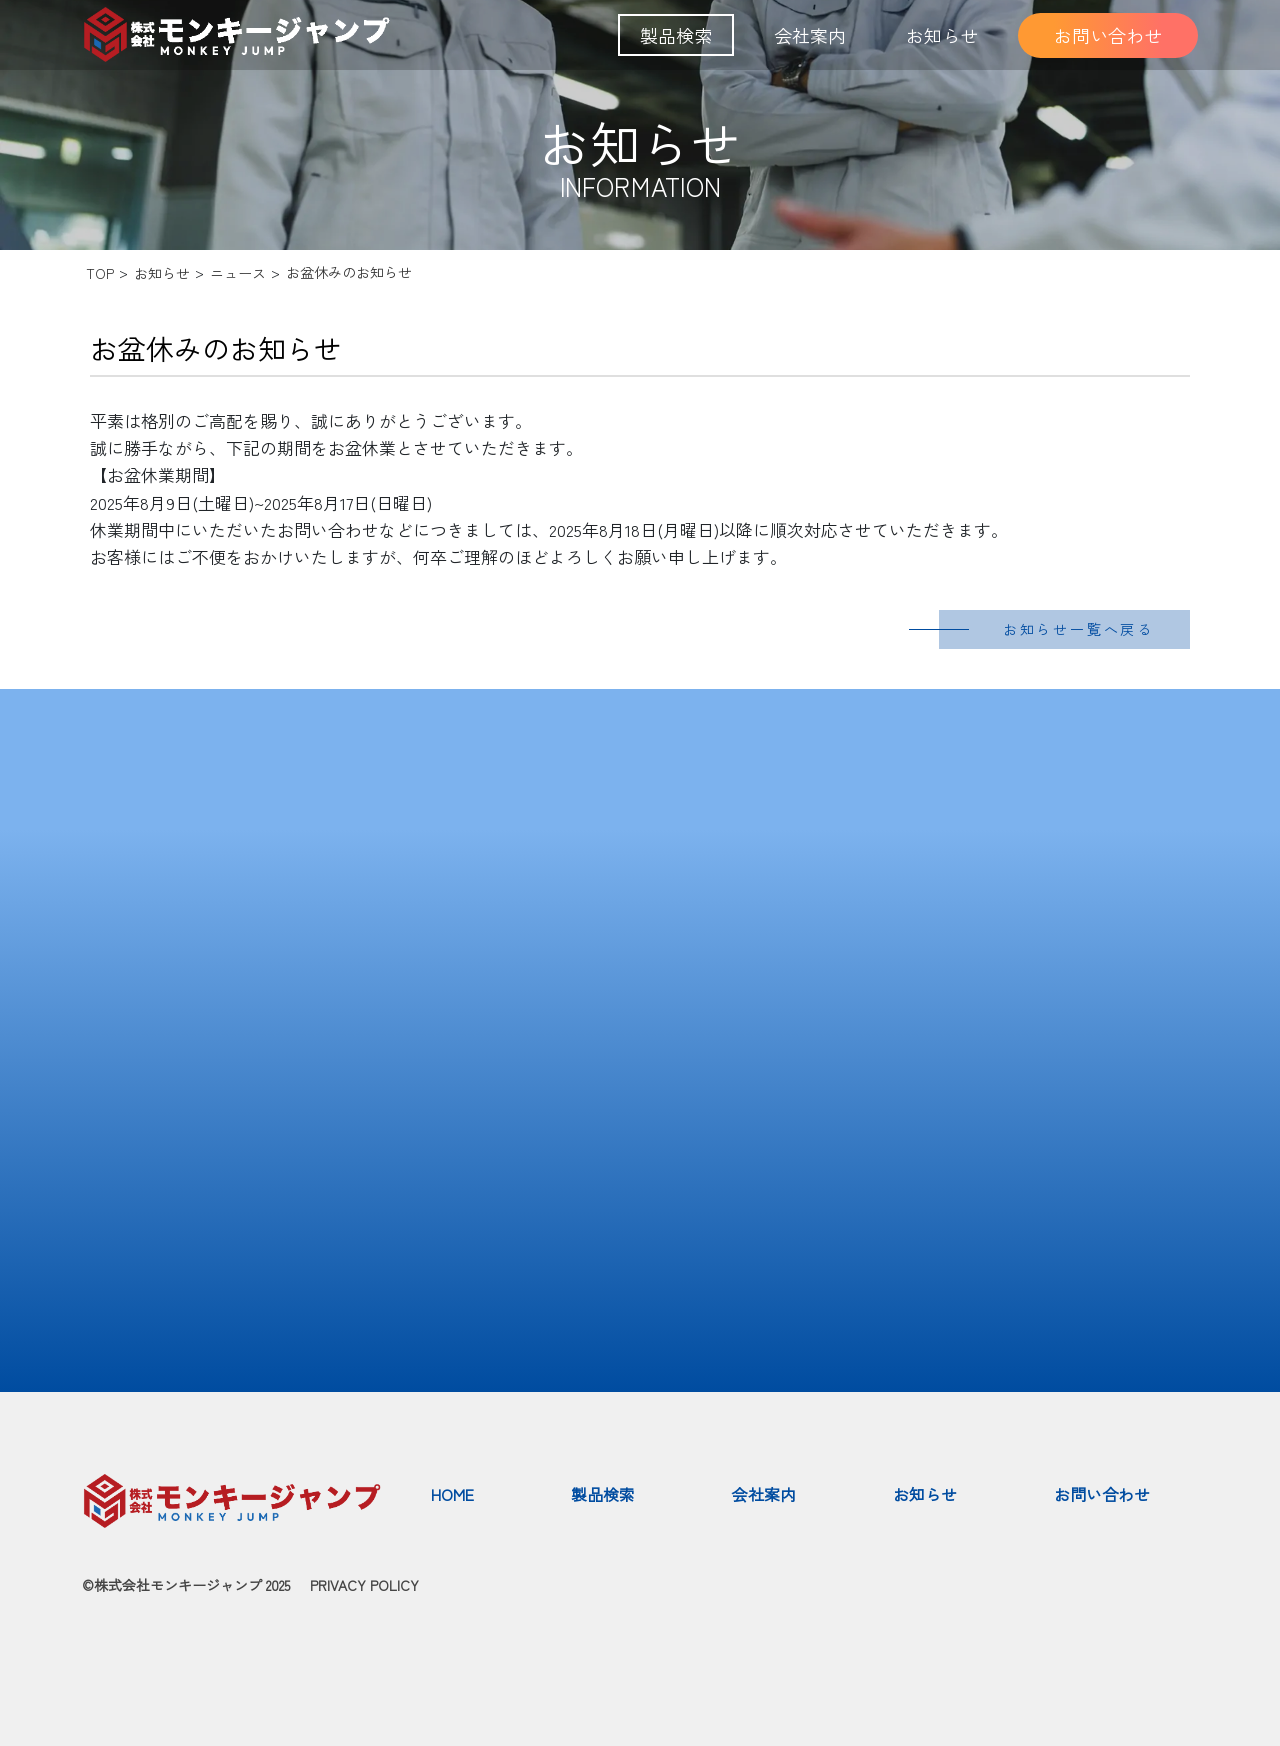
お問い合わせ (1108, 35)
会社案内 (810, 35)
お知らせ (942, 35)
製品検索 (676, 35)
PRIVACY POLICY (364, 1585)
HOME (452, 1494)
